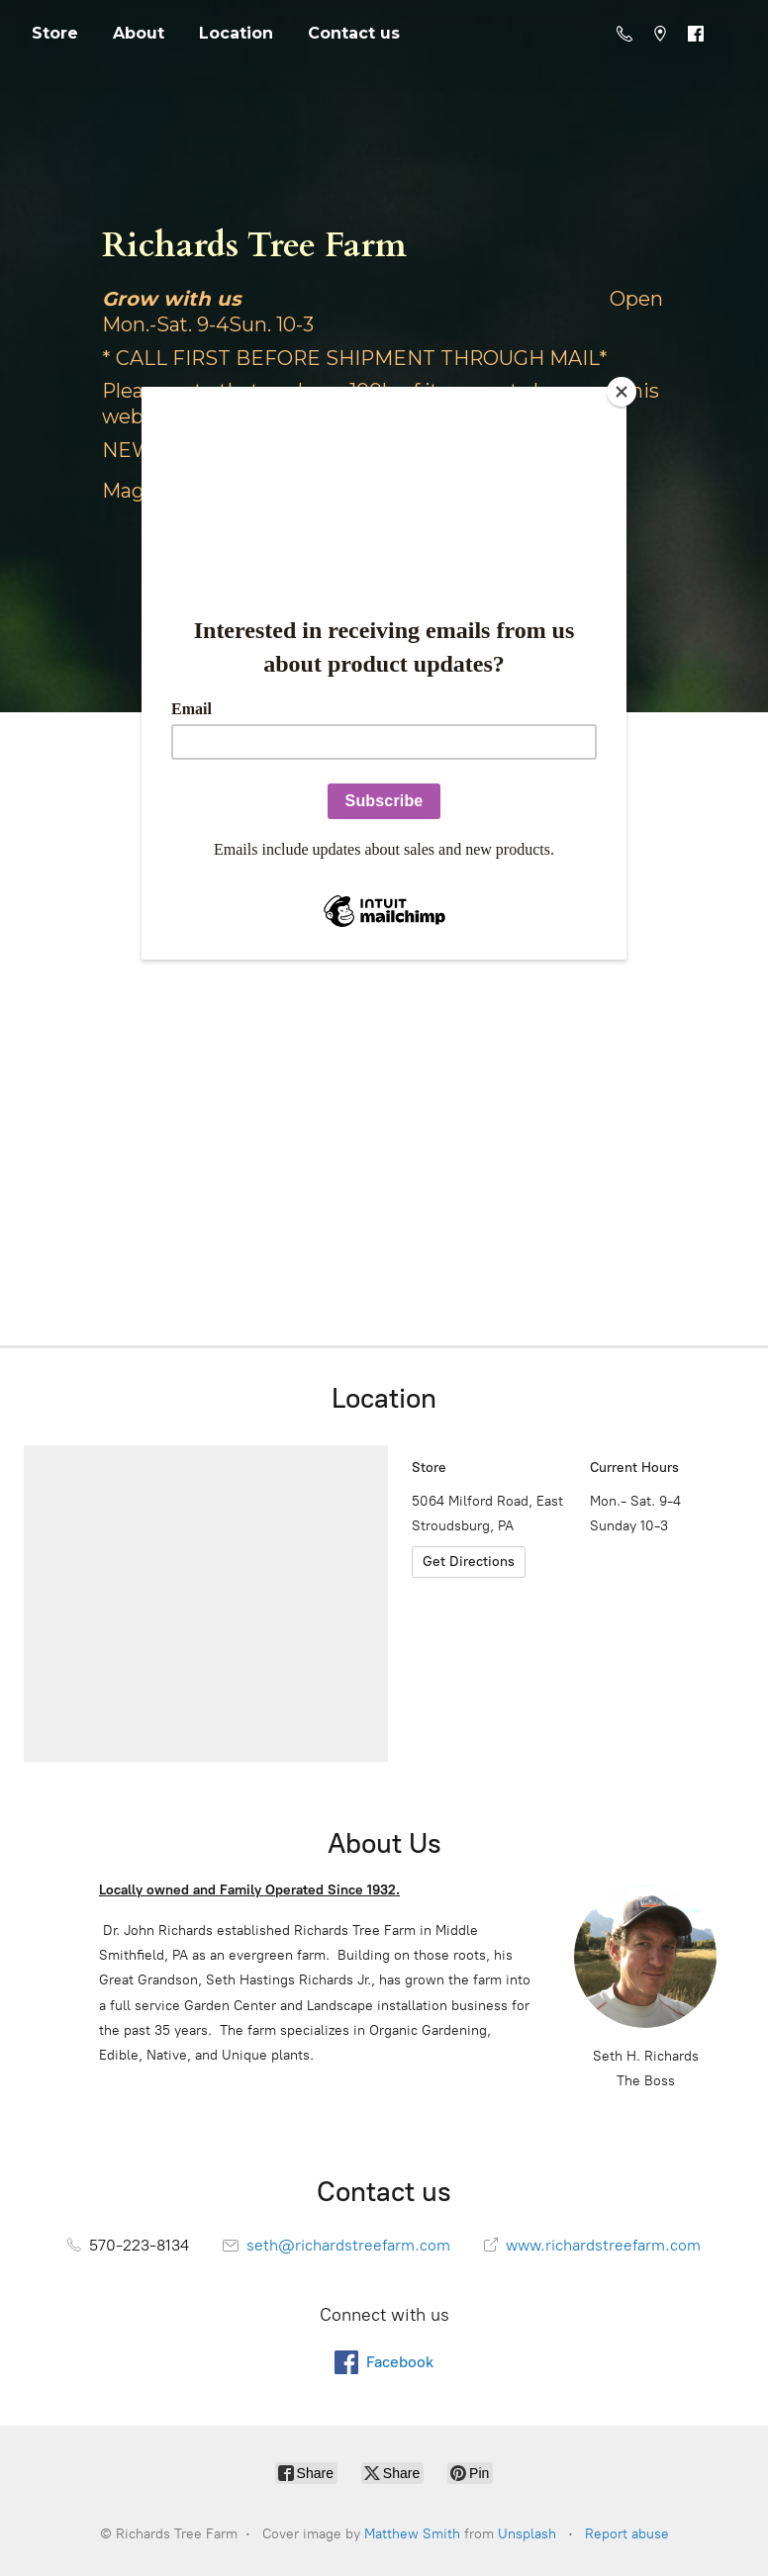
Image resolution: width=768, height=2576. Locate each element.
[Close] (621, 392)
